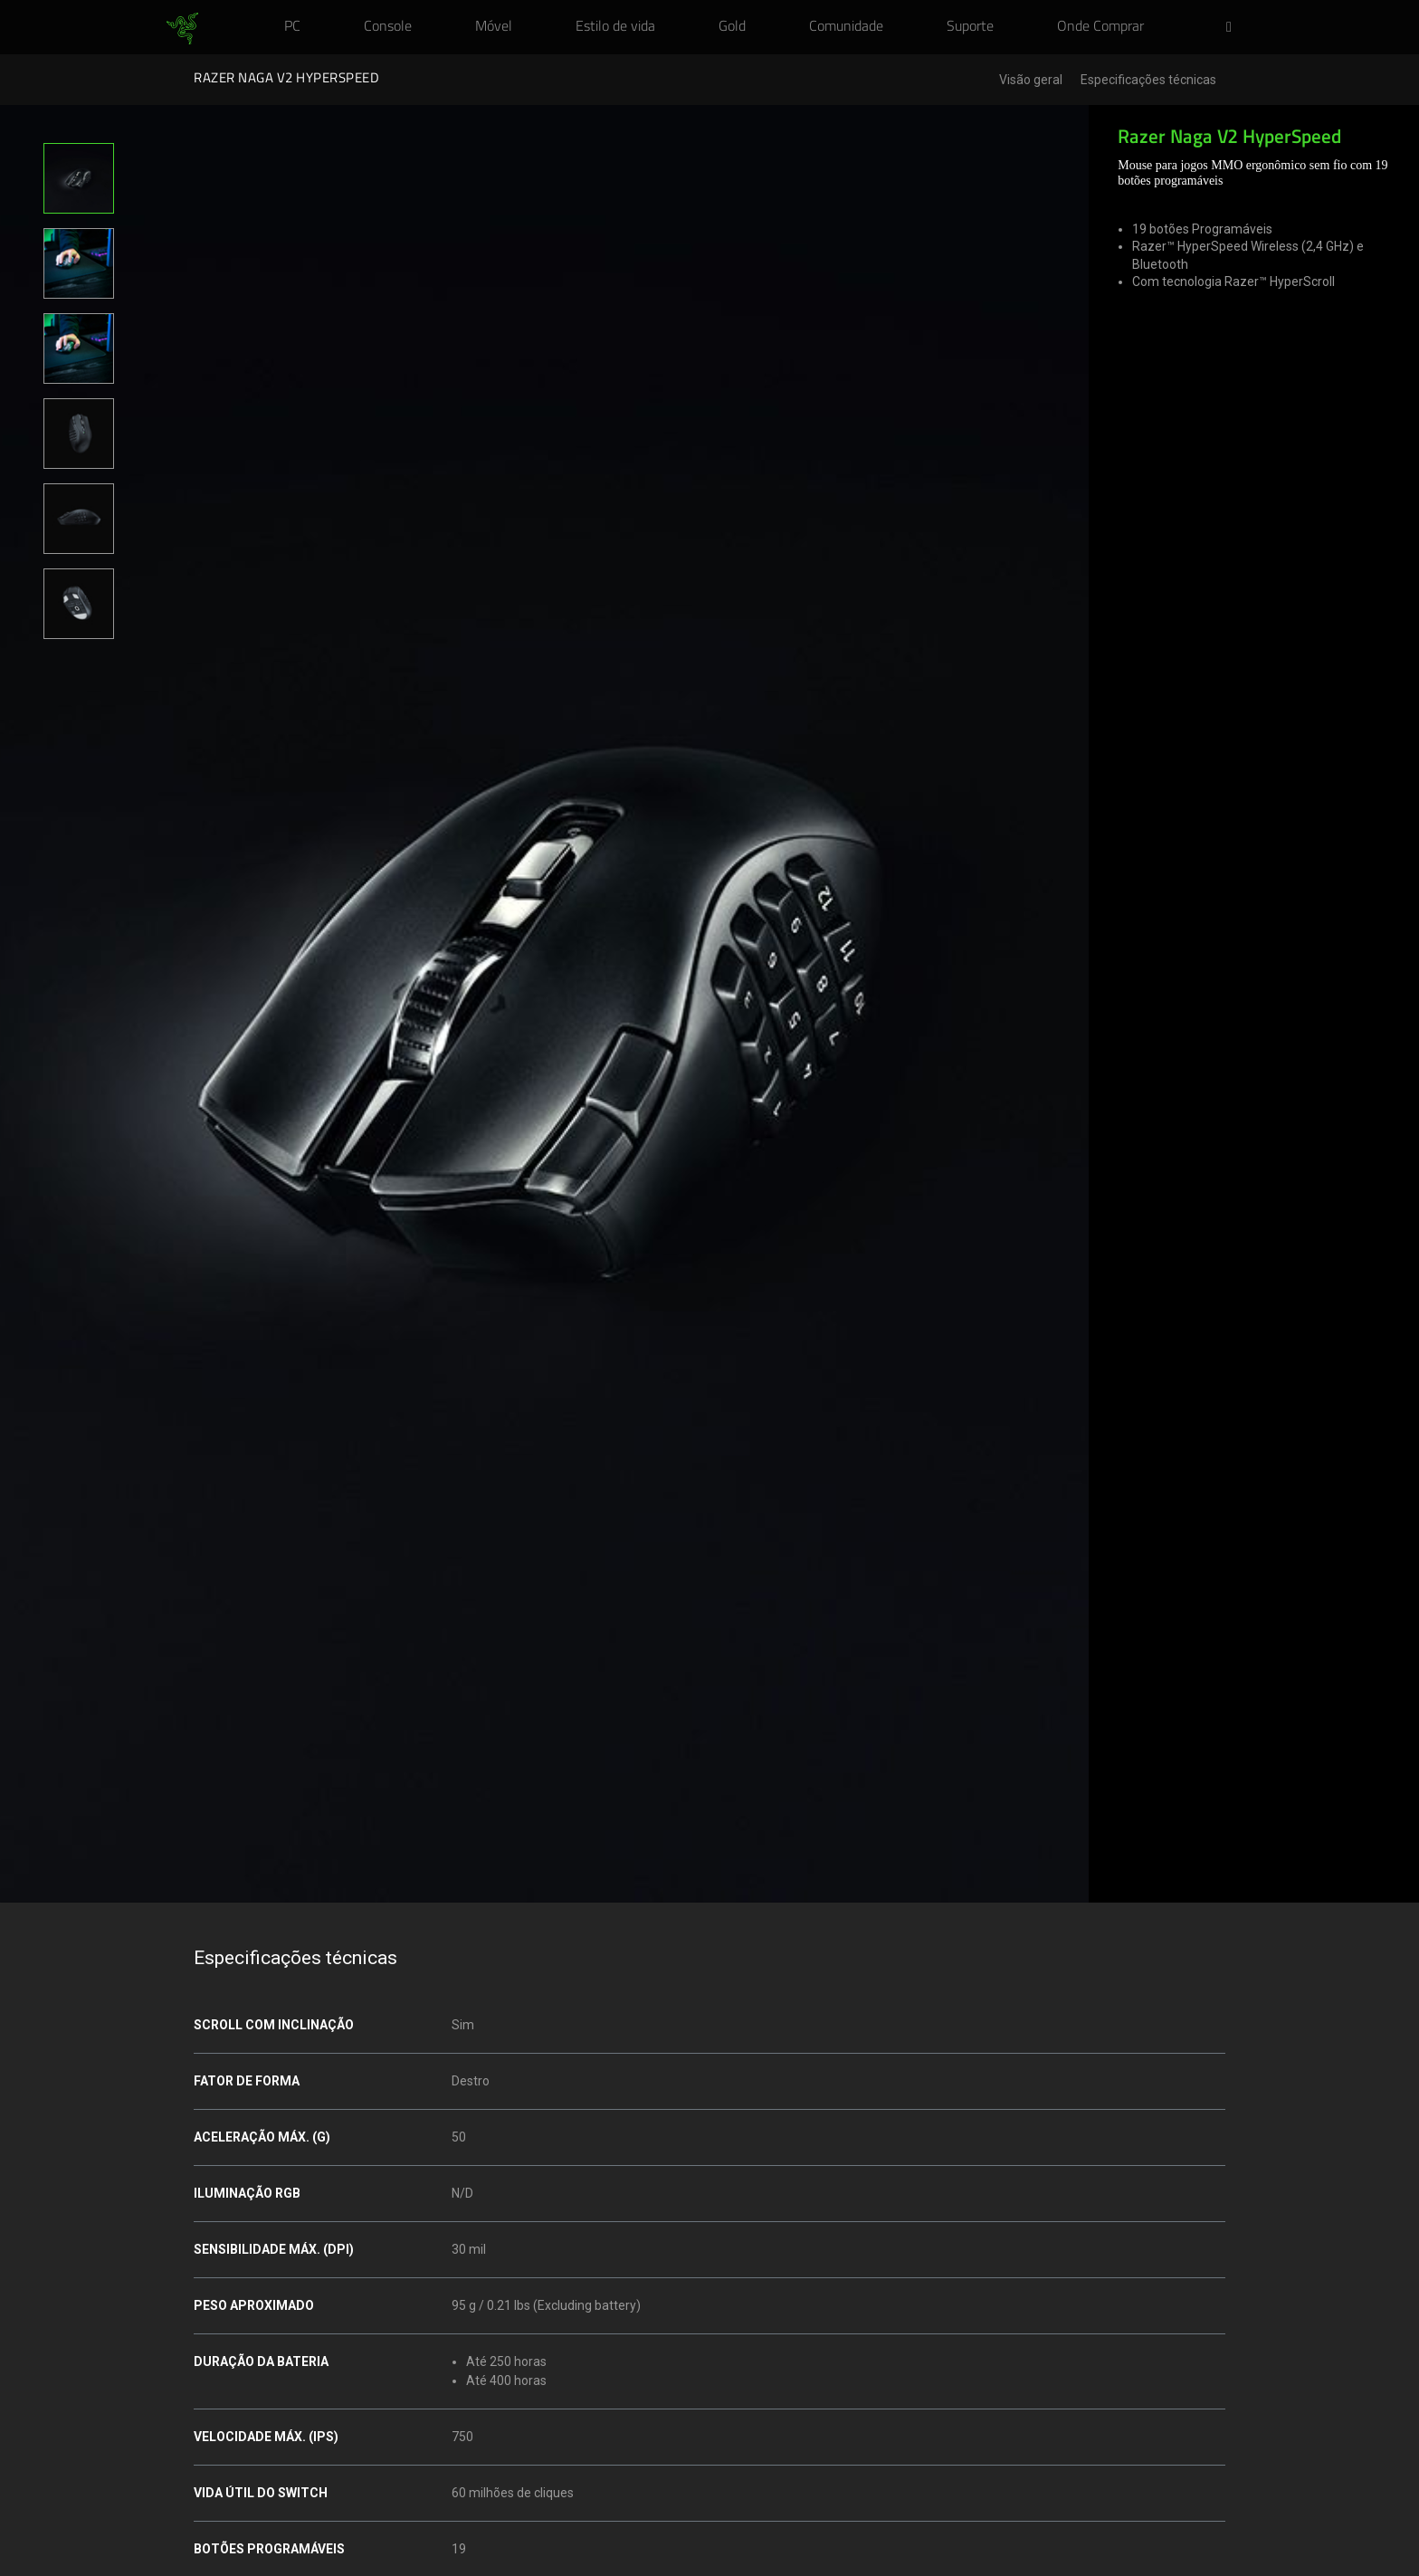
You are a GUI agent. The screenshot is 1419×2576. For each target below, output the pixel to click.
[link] (182, 29)
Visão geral (1030, 80)
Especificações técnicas (1148, 80)
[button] (1234, 28)
